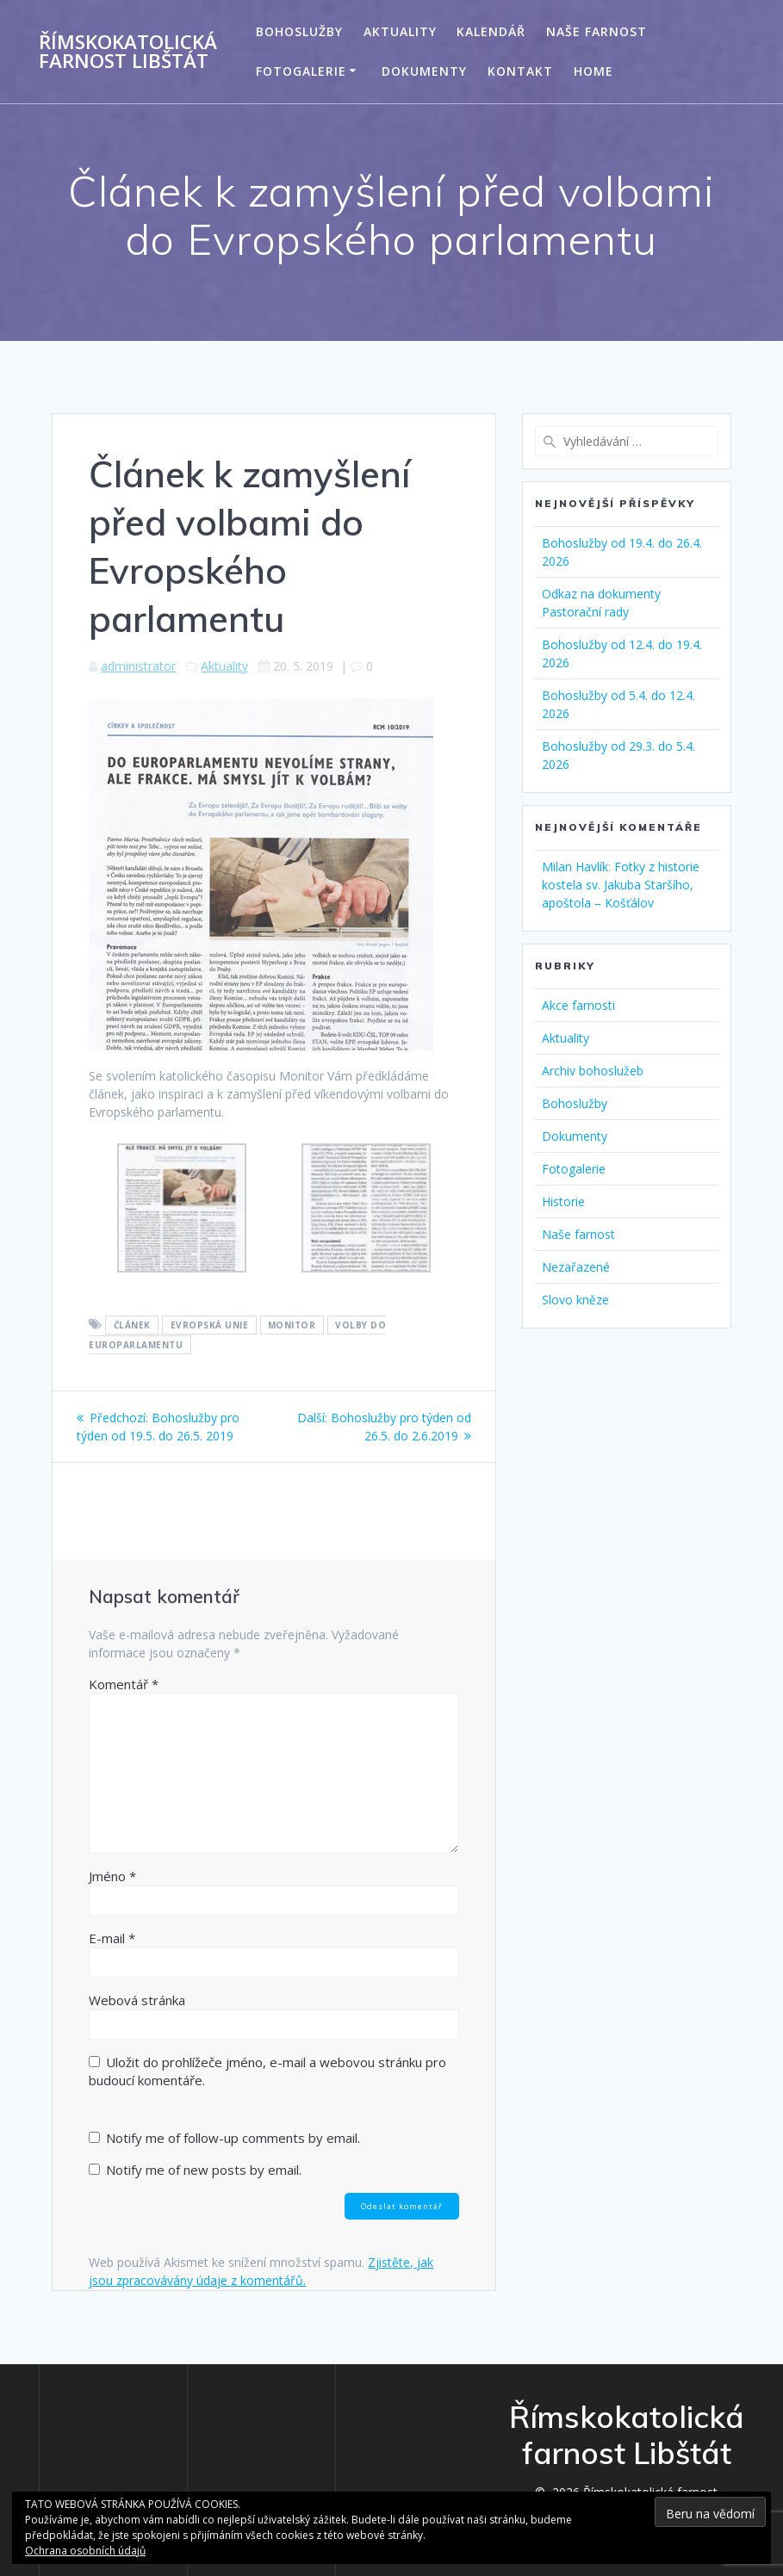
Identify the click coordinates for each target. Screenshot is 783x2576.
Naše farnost (596, 31)
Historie (563, 1201)
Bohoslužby (299, 31)
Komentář (123, 1684)
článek (132, 1325)
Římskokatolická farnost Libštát (128, 52)
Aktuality (400, 31)
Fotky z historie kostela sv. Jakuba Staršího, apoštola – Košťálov (620, 884)
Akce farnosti (578, 1005)
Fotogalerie (301, 71)
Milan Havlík (575, 866)
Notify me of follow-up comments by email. (233, 2137)
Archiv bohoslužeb (592, 1070)
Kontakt (520, 71)
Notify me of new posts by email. (203, 2169)
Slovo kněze (575, 1299)
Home (593, 71)
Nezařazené (576, 1267)
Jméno (112, 1876)
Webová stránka (137, 2000)
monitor (292, 1325)
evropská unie (210, 1325)
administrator (138, 666)
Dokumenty (424, 71)
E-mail (112, 1938)
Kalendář (491, 31)
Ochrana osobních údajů (85, 2550)
